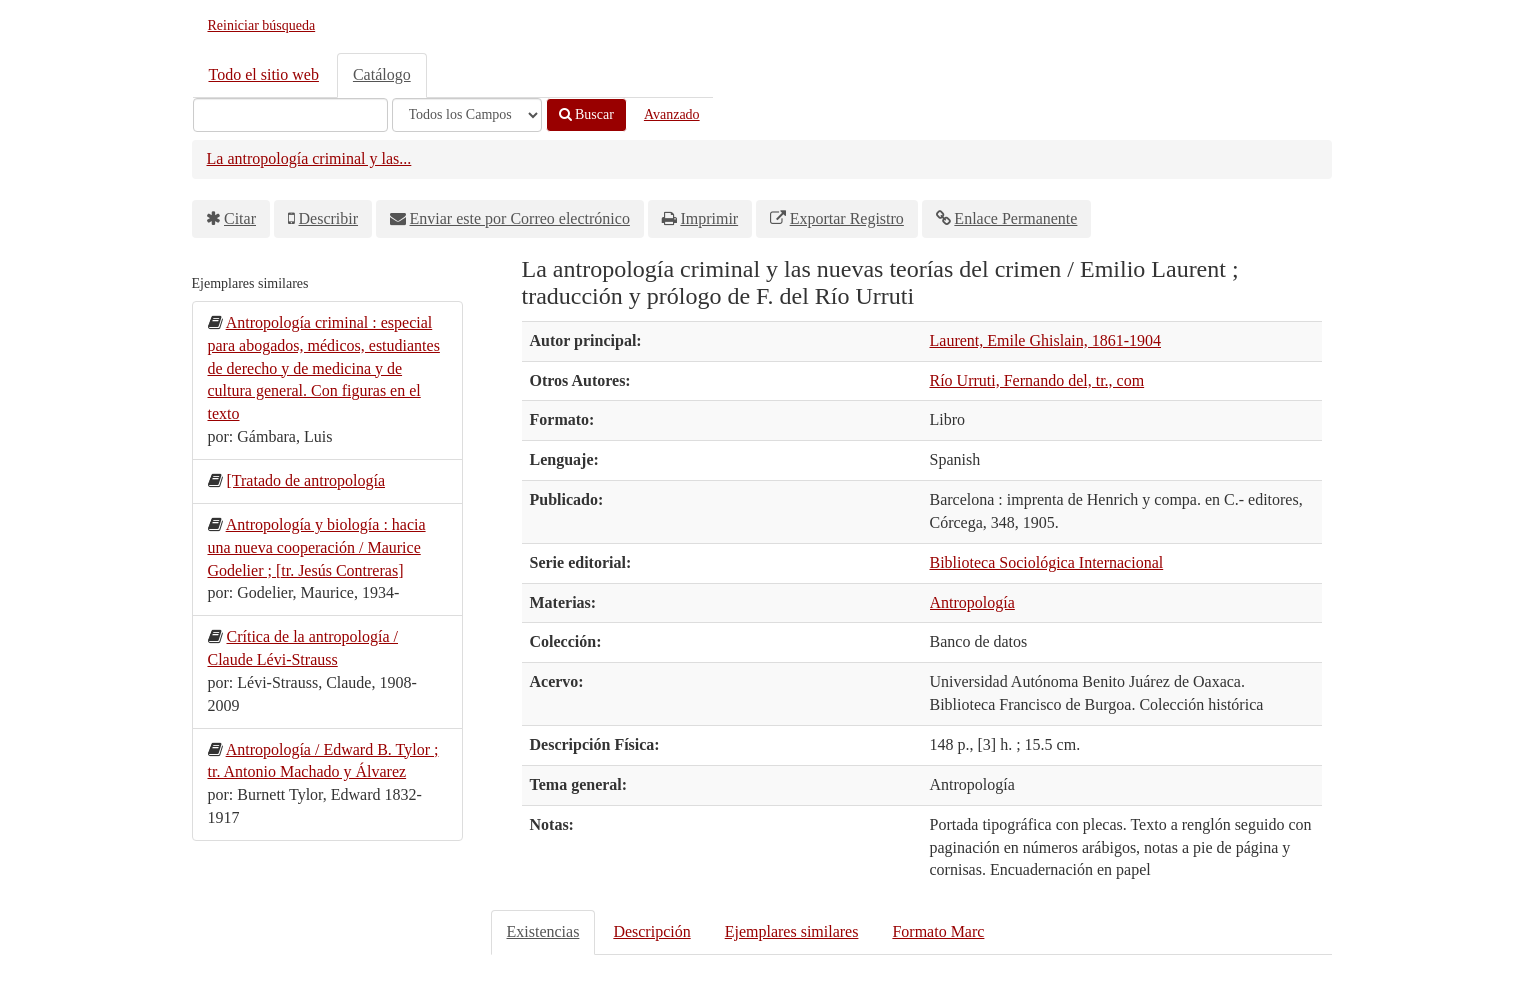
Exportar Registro (847, 218)
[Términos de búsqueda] (290, 115)
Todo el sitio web (264, 74)
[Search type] (467, 115)
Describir (329, 218)
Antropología (972, 602)
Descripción (651, 931)
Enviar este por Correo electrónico (520, 218)
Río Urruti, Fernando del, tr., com (1037, 380)
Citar (240, 218)
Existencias (543, 931)
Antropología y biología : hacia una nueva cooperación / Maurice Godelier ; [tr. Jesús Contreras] (317, 547)
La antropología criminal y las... (309, 158)
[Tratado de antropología (306, 480)
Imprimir (709, 218)
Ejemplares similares (792, 931)
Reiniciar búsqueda (262, 25)
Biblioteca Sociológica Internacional (1047, 562)
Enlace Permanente (1015, 218)
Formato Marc (938, 931)
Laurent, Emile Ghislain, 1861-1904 (1046, 340)
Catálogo (382, 74)
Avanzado (672, 114)
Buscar (586, 114)
